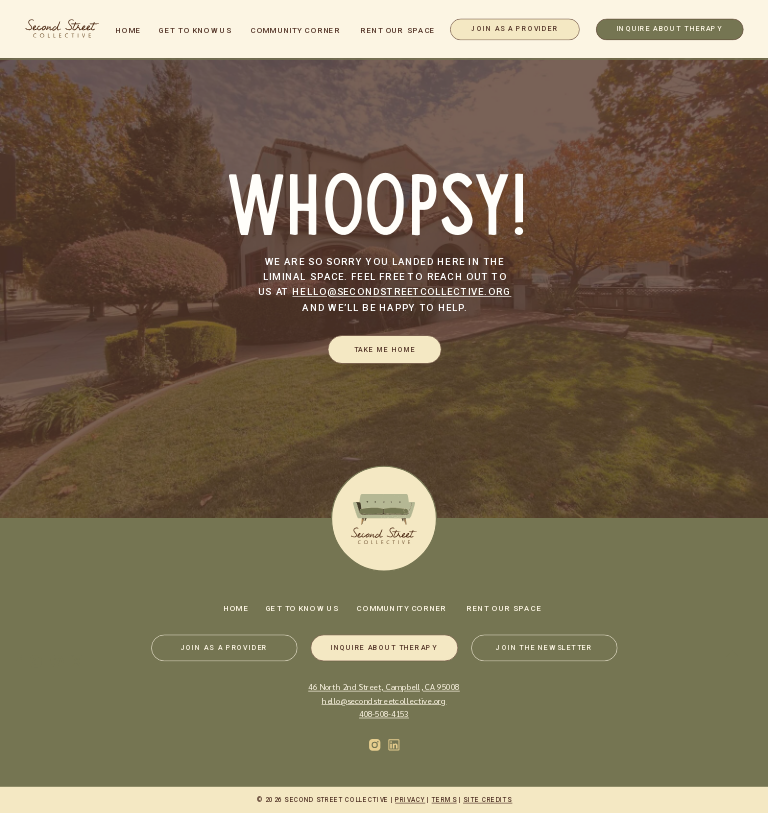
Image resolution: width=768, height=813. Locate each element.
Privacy (410, 800)
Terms (444, 800)
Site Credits (487, 800)
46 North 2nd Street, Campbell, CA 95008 (384, 686)
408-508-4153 (384, 713)
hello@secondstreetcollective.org (401, 292)
